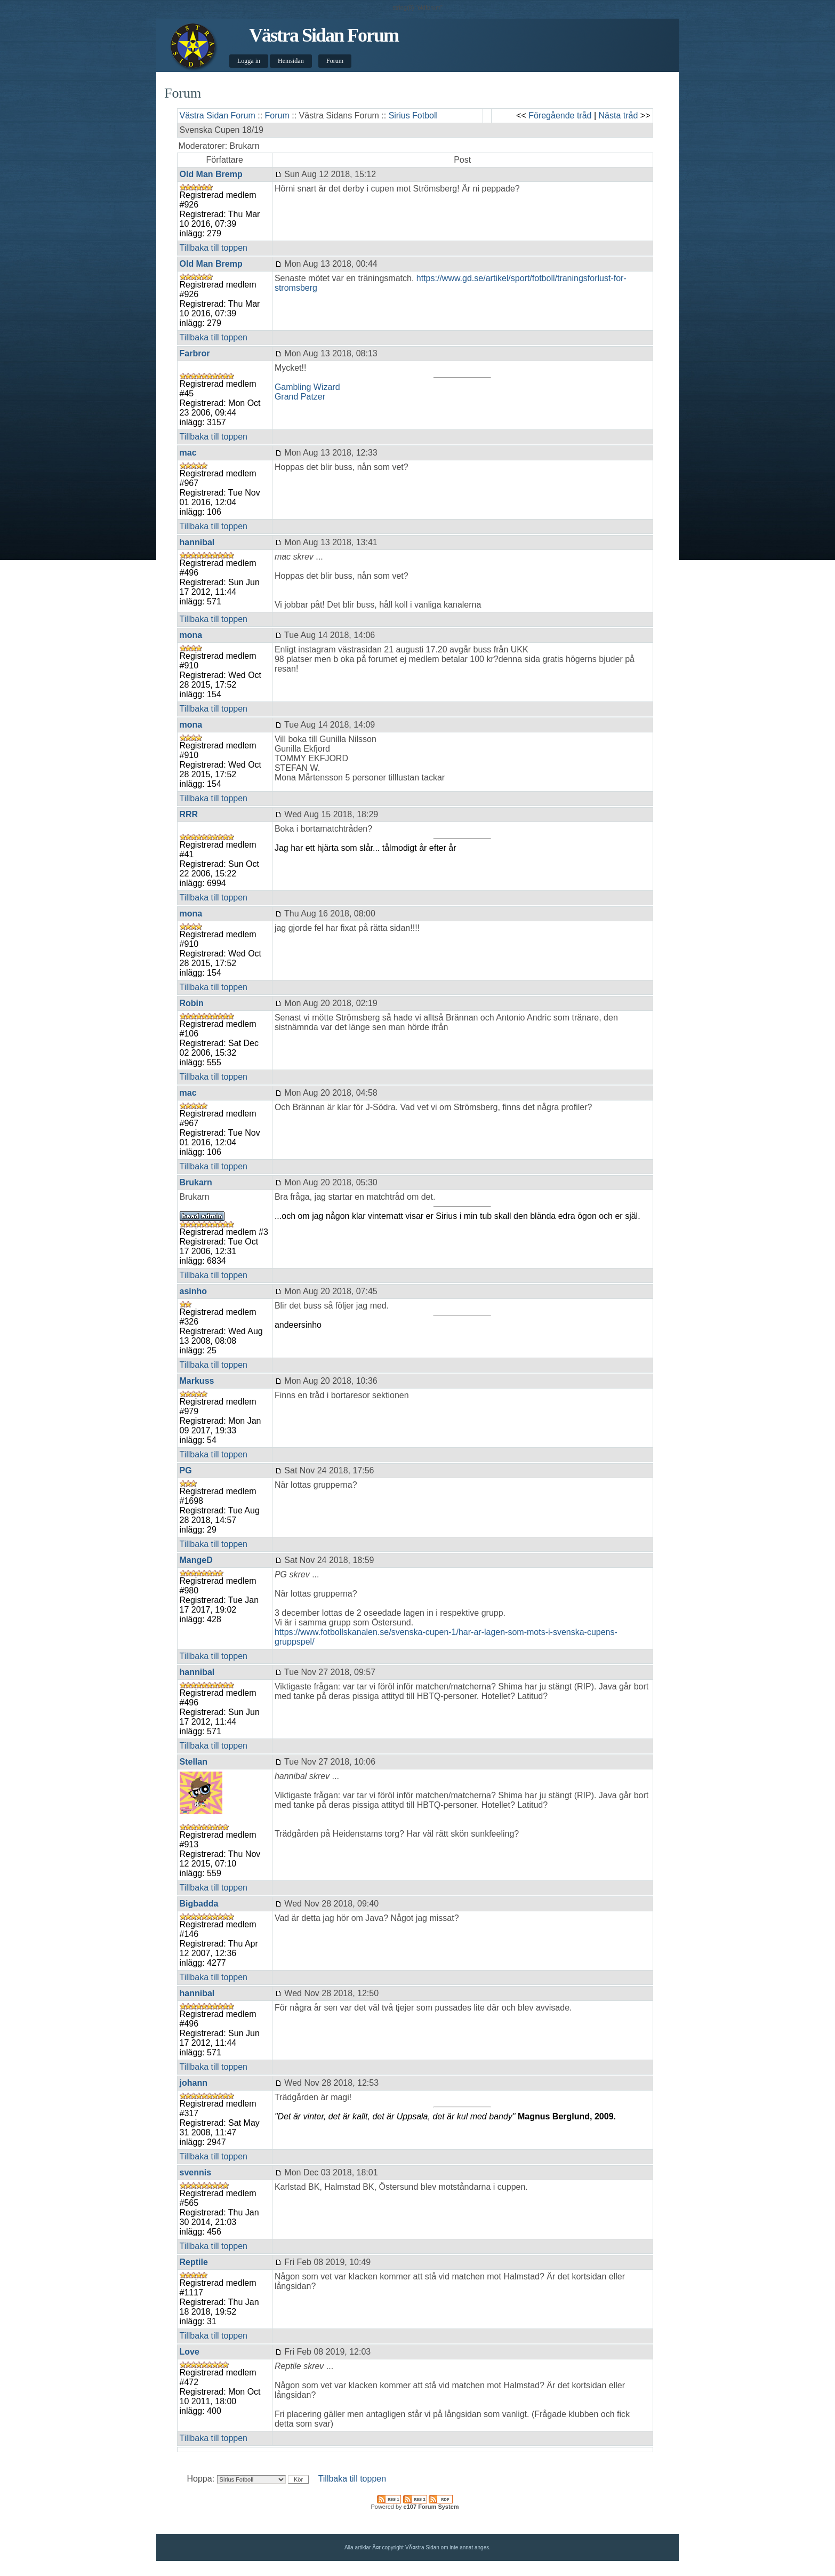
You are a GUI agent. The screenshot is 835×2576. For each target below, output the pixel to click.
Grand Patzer (300, 396)
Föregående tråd (559, 115)
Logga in (248, 61)
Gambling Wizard (307, 387)
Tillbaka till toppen (213, 247)
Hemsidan (291, 61)
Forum (334, 61)
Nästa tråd (618, 115)
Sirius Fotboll (413, 115)
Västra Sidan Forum (323, 35)
